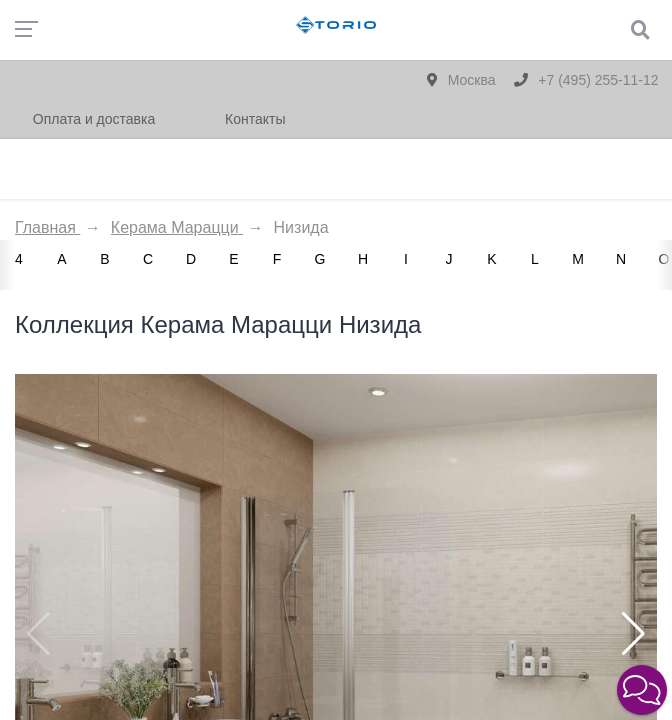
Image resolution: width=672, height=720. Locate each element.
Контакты (255, 119)
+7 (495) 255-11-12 (586, 80)
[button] (633, 634)
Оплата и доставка (94, 119)
